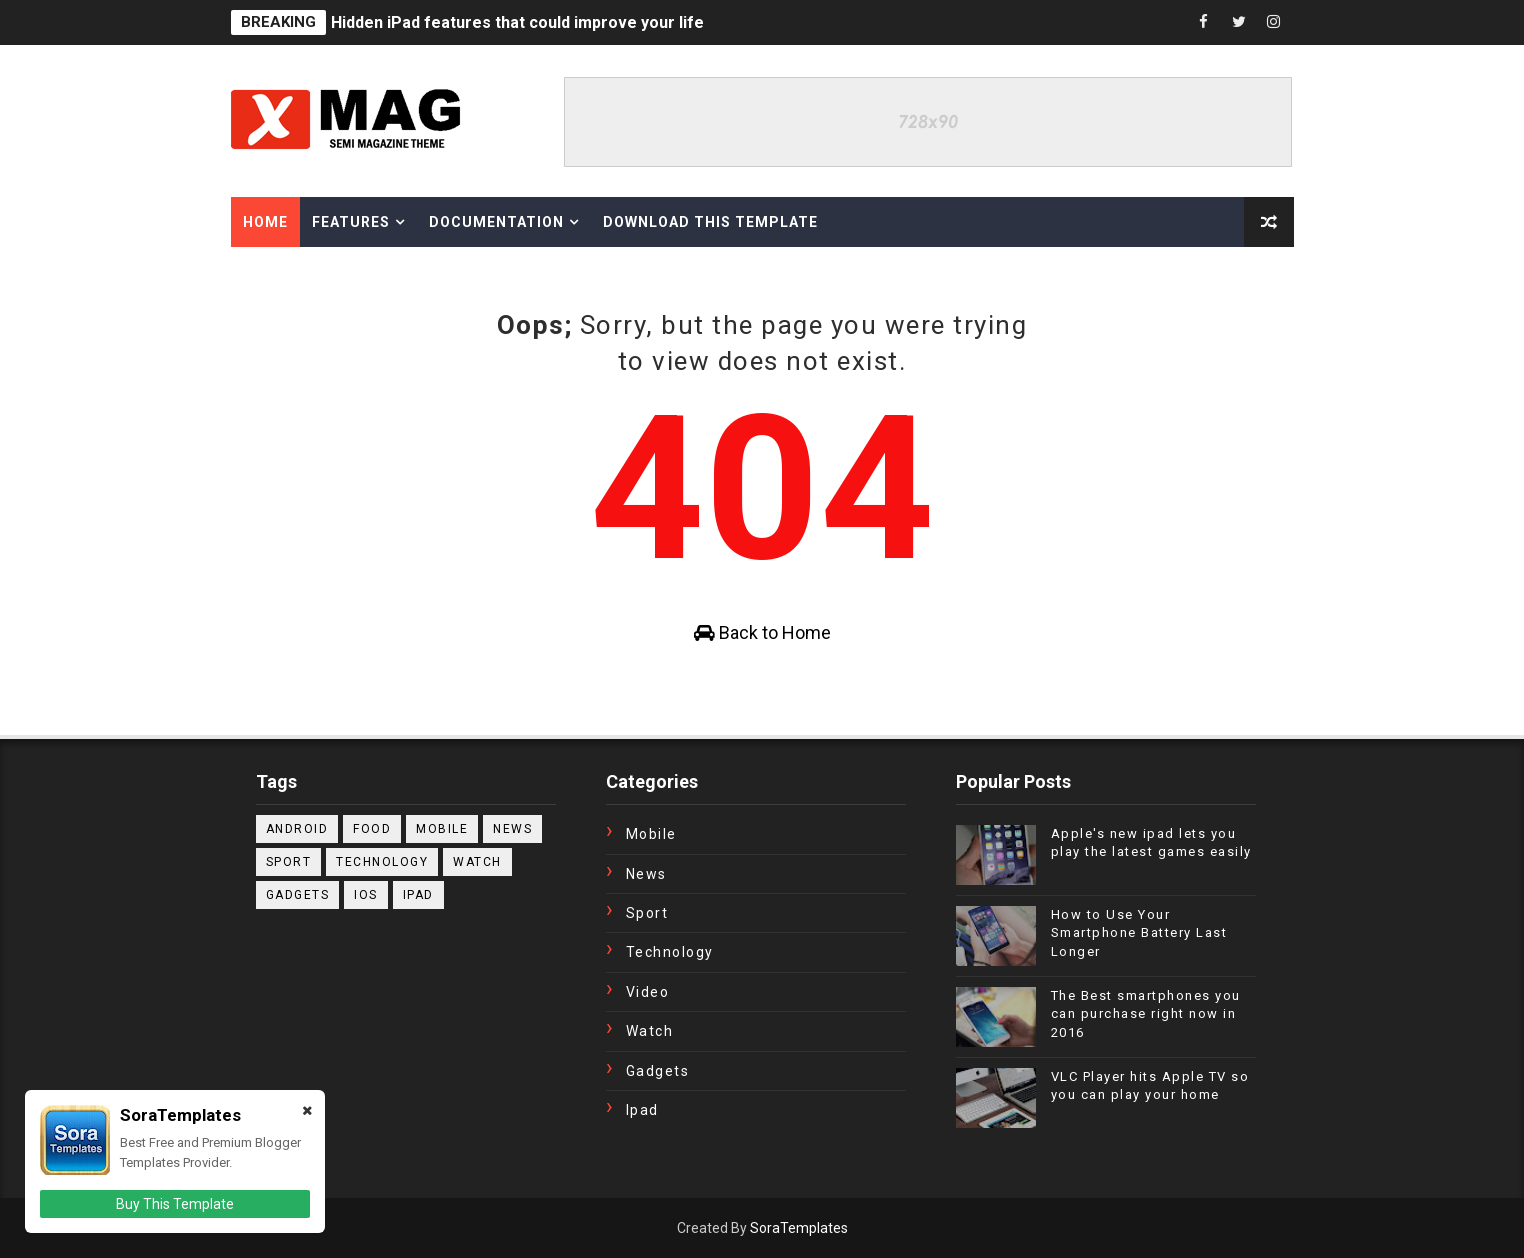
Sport (289, 862)
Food (372, 829)
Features (351, 222)
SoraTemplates (799, 1228)
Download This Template (710, 222)
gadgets (298, 895)
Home (265, 222)
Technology (382, 862)
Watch (477, 862)
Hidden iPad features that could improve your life (517, 22)
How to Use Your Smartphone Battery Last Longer (1139, 932)
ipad (418, 895)
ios (366, 895)
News (512, 829)
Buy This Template (175, 1204)
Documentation (496, 222)
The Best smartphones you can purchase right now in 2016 (1146, 1013)
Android (297, 829)
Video (648, 992)
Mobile (442, 829)
